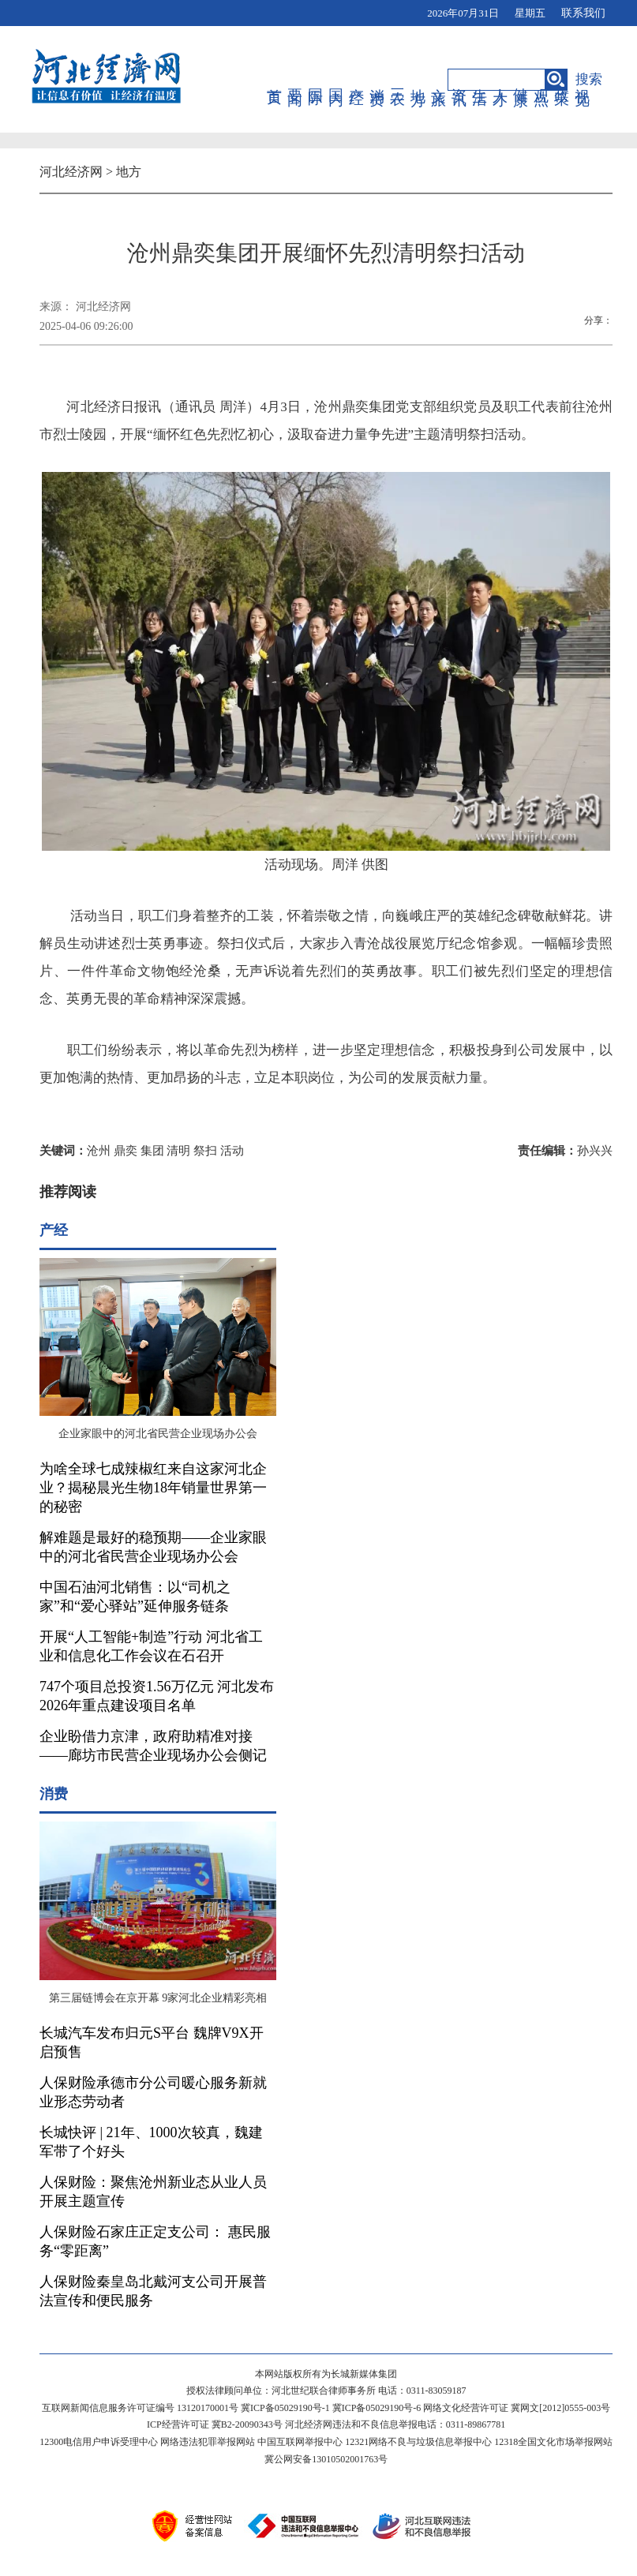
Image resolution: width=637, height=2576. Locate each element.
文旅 (439, 80)
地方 (418, 80)
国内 (336, 80)
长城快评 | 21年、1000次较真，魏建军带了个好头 (151, 2142)
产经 (357, 80)
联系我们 (583, 13)
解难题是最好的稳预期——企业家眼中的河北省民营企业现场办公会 (153, 1547)
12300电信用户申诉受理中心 (98, 2441)
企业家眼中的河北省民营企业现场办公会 (157, 1434)
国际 (316, 80)
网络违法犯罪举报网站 (207, 2441)
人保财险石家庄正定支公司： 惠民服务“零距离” (155, 2241)
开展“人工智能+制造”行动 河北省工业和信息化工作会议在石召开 (151, 1646)
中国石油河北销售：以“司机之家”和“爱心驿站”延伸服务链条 (134, 1596)
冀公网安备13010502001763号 (326, 2459)
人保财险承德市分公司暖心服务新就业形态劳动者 (153, 2092)
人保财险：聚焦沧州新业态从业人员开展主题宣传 (153, 2191)
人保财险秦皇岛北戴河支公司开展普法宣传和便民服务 (153, 2291)
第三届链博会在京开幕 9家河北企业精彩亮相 (158, 1998)
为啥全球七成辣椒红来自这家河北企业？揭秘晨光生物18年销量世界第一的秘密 (153, 1488)
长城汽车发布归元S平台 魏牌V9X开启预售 (151, 2042)
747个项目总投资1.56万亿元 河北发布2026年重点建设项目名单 (156, 1696)
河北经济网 (71, 171)
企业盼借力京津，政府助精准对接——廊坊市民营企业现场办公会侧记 (153, 1745)
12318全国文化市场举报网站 (553, 2441)
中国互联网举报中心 (300, 2441)
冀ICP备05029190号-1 (285, 2407)
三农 (398, 80)
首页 (275, 80)
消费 (377, 80)
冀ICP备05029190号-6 (377, 2407)
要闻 (295, 80)
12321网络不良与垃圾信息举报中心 (418, 2441)
